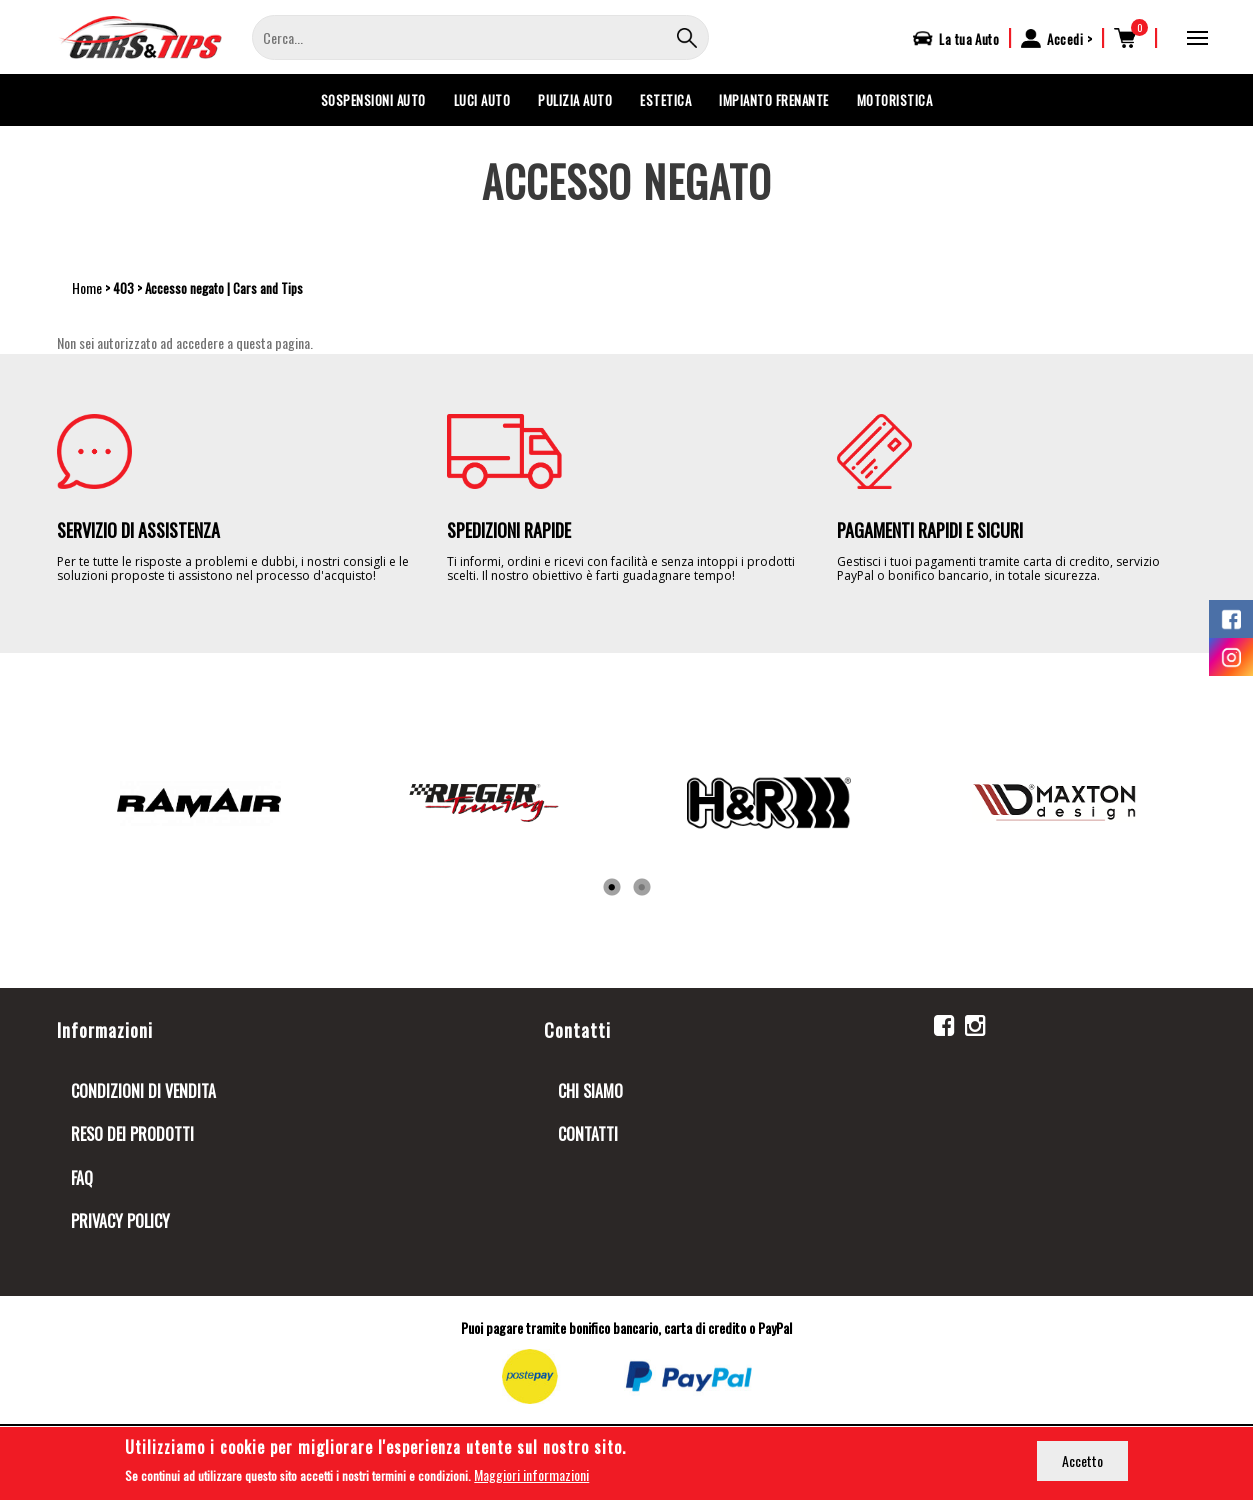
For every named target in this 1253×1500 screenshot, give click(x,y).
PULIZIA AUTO (575, 100)
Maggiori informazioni (531, 1475)
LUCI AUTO (482, 100)
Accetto (1082, 1460)
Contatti (588, 1134)
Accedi (1065, 39)
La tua (969, 39)
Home (87, 287)
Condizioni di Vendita (143, 1091)
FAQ (82, 1178)
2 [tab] (642, 888)
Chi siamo (590, 1091)
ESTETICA (665, 100)
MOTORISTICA (895, 100)
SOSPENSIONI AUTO (373, 100)
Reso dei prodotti (132, 1134)
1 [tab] (612, 888)
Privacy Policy (120, 1221)
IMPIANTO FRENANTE (774, 100)
